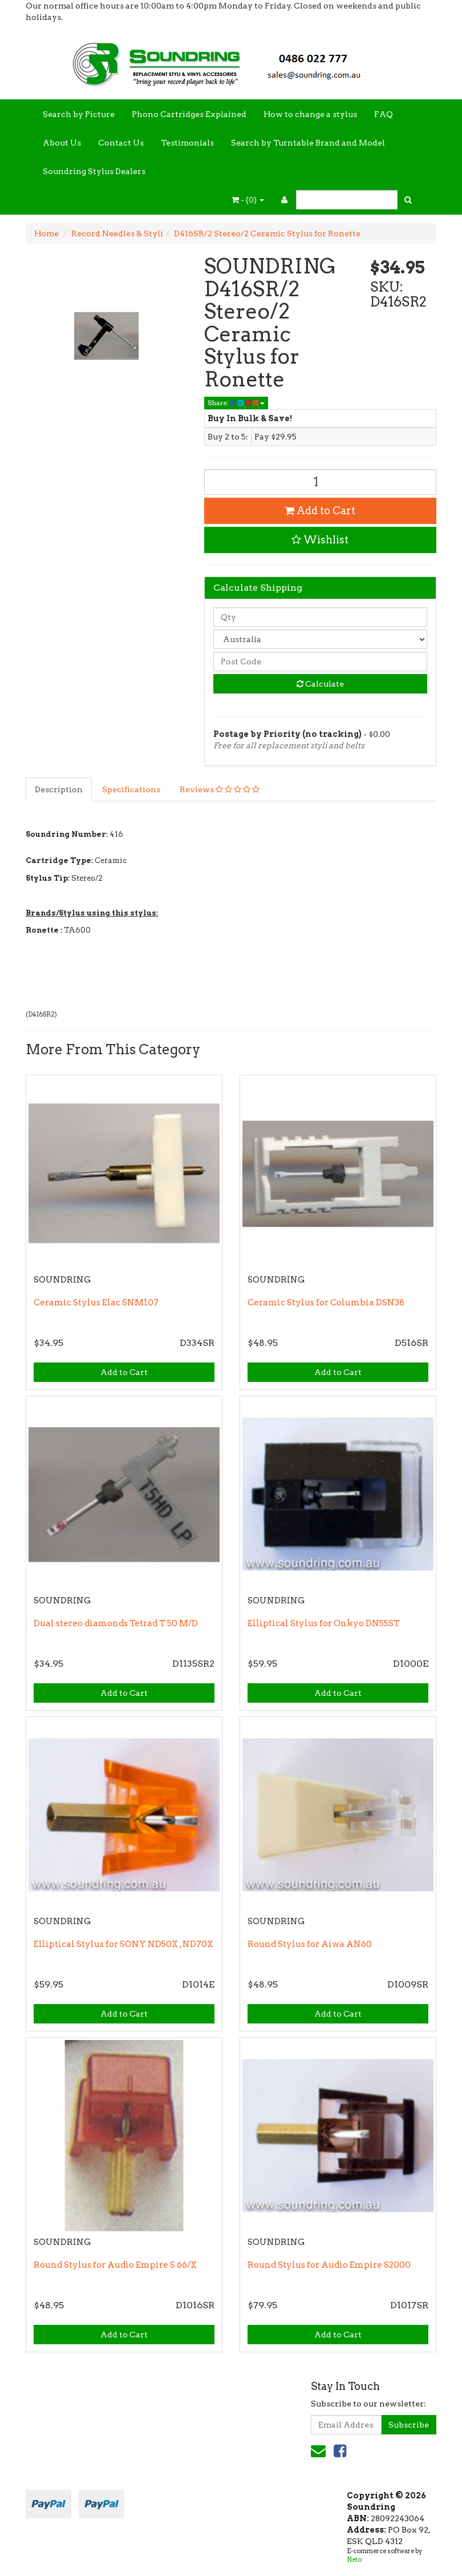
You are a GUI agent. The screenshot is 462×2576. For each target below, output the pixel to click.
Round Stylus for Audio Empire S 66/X (115, 2265)
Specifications (131, 789)
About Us (62, 142)
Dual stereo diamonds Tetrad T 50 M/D (116, 1623)
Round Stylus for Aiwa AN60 (310, 1944)
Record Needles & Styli (117, 233)
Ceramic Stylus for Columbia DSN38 (326, 1302)
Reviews (220, 789)
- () (248, 199)
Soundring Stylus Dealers (94, 171)
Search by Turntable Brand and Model (308, 142)
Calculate (320, 683)
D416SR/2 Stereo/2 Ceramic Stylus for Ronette (267, 233)
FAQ (383, 114)
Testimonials (187, 142)
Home (46, 233)
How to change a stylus (310, 114)
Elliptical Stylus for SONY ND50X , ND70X (123, 1944)
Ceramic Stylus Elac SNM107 (96, 1302)
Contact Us (121, 142)
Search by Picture (79, 114)
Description (59, 789)
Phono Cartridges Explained (189, 114)
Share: (236, 402)
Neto (354, 2559)
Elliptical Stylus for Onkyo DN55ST (324, 1623)
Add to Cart (320, 511)
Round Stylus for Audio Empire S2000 (329, 2265)
